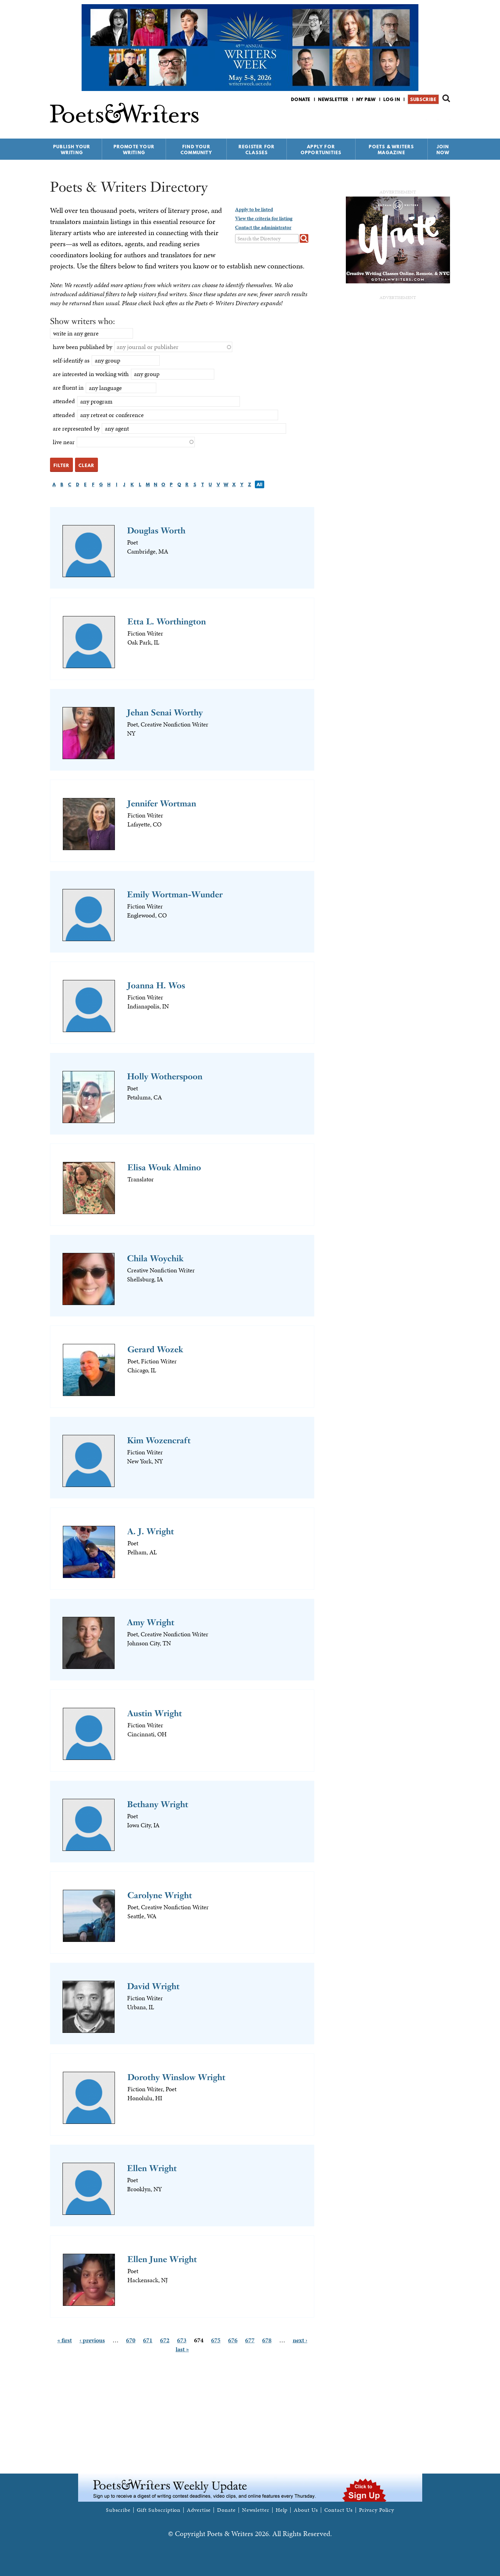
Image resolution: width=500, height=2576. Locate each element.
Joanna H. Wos (156, 985)
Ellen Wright (152, 2168)
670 (130, 2340)
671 (147, 2340)
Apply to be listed (254, 209)
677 (250, 2340)
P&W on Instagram (445, 117)
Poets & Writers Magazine (391, 149)
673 (181, 2340)
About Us (306, 2510)
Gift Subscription (159, 2510)
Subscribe (423, 99)
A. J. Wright (150, 1531)
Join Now (443, 149)
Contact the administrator (263, 227)
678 (267, 2340)
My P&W (366, 99)
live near (64, 442)
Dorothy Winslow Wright (176, 2077)
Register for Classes (257, 149)
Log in (391, 99)
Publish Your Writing (71, 149)
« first (64, 2340)
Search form (446, 98)
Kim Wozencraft (159, 1440)
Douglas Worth (156, 530)
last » (182, 2349)
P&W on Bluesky (433, 117)
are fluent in (68, 387)
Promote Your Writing (134, 149)
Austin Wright (154, 1713)
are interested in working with (91, 373)
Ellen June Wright (162, 2259)
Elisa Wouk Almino (164, 1167)
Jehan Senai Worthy (165, 712)
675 (215, 2340)
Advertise (199, 2510)
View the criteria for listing (263, 218)
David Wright (153, 1986)
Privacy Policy (376, 2510)
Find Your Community (196, 149)
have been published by (82, 346)
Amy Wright (150, 1622)
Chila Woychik (155, 1258)
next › (300, 2340)
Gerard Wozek (155, 1349)
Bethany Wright (157, 1804)
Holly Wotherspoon (164, 1076)
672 (164, 2340)
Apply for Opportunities (321, 149)
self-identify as (71, 360)
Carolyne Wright (159, 1895)
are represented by (76, 428)
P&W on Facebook (421, 117)
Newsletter (333, 99)
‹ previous (92, 2340)
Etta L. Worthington (166, 621)
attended (64, 401)
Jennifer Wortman (161, 803)
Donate (300, 99)
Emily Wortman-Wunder (175, 894)
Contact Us (338, 2510)
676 (233, 2340)
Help (282, 2510)
